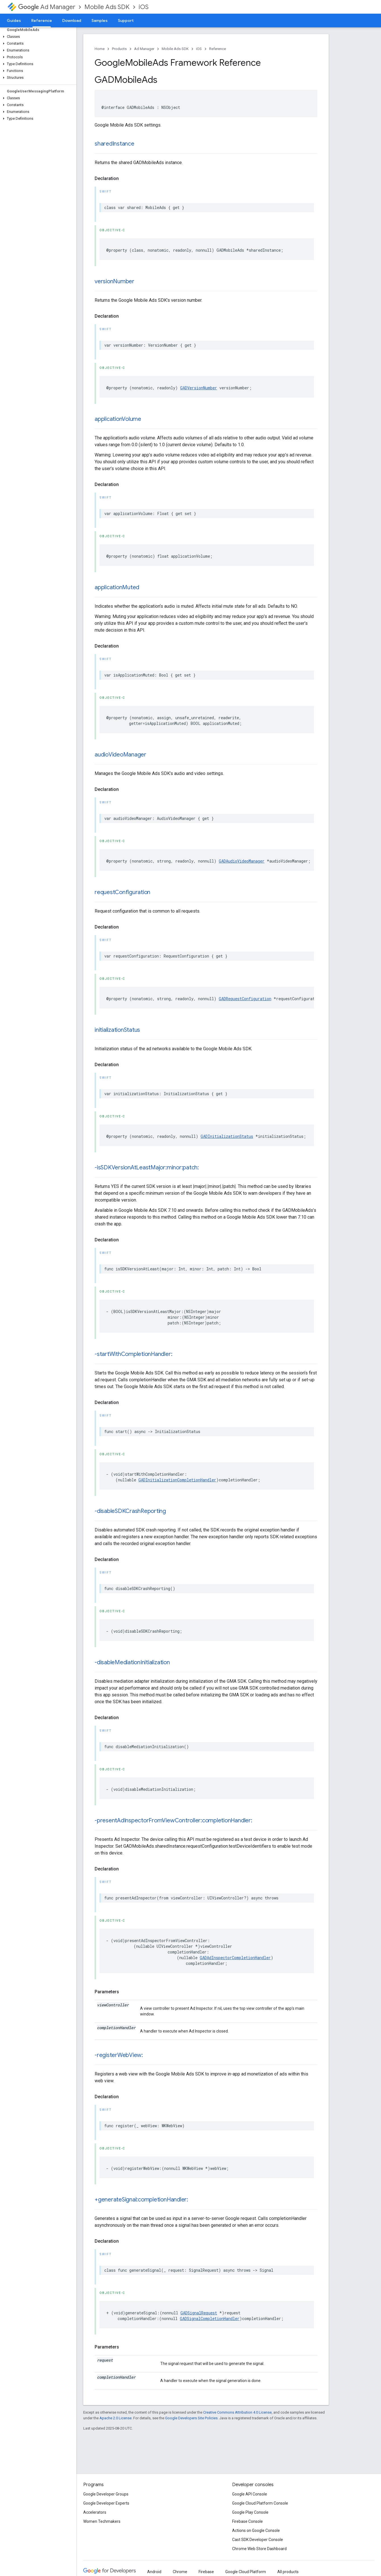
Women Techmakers (101, 2521)
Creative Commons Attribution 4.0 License (237, 2412)
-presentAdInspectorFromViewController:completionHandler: (173, 1820)
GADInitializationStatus (227, 1136)
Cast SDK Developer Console (257, 2539)
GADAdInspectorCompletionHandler (235, 1957)
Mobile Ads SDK (107, 7)
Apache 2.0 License (115, 2418)
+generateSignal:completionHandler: (141, 2199)
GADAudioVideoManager (242, 861)
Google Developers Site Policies (191, 2418)
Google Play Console (250, 2512)
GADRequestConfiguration (245, 998)
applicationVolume (118, 419)
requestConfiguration (122, 892)
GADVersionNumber (198, 387)
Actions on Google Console (256, 2530)
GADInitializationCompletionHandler (177, 1480)
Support (126, 20)
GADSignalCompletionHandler (210, 2318)
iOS (144, 7)
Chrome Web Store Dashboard (259, 2548)
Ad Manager (46, 7)
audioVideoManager (120, 754)
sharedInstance (114, 143)
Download (71, 20)
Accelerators (94, 2512)
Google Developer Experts (106, 2503)
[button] (37, 36)
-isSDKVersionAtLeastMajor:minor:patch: (147, 1167)
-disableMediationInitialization (132, 1662)
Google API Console (249, 2494)
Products (119, 49)
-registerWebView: (119, 2055)
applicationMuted (117, 587)
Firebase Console (247, 2521)
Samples (99, 20)
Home (100, 49)
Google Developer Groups (105, 2494)
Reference (217, 49)
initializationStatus (117, 1029)
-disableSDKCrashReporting (130, 1511)
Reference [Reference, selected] (41, 20)
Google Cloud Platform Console (260, 2503)
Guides (14, 20)
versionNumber (114, 281)
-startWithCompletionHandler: (133, 1354)
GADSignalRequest (198, 2312)
